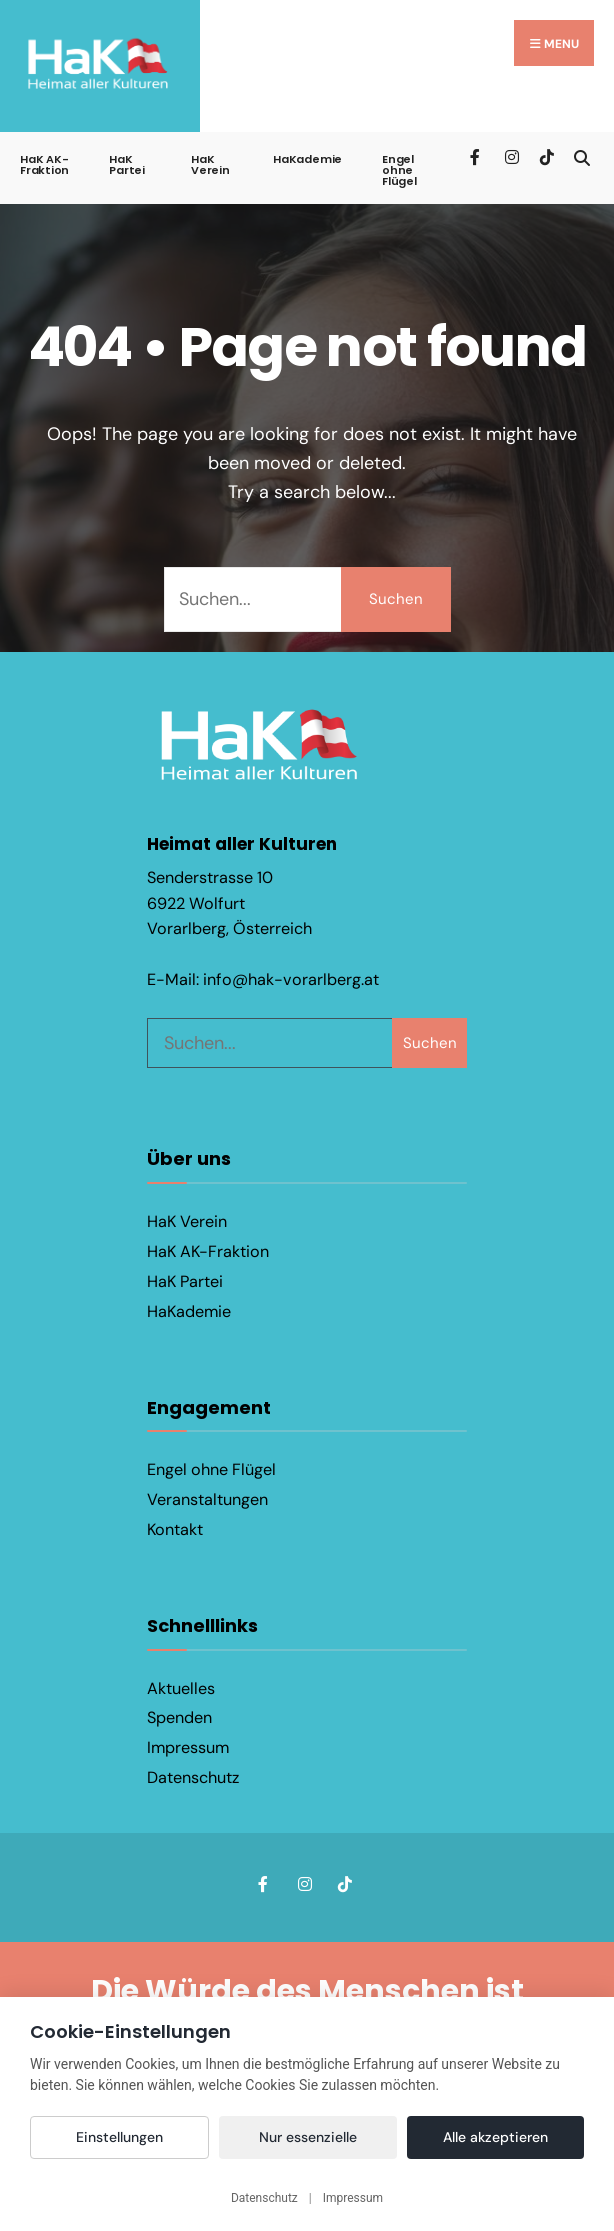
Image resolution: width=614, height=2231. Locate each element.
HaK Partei (127, 164)
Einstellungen (119, 2137)
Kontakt (175, 1529)
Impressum (188, 1747)
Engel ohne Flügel (399, 170)
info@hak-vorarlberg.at (291, 979)
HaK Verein (210, 164)
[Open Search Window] (581, 155)
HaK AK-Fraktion (44, 164)
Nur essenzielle (308, 2137)
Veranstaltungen (207, 1499)
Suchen (396, 599)
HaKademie (307, 159)
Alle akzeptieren (495, 2137)
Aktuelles (181, 1687)
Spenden (179, 1717)
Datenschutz (193, 1777)
